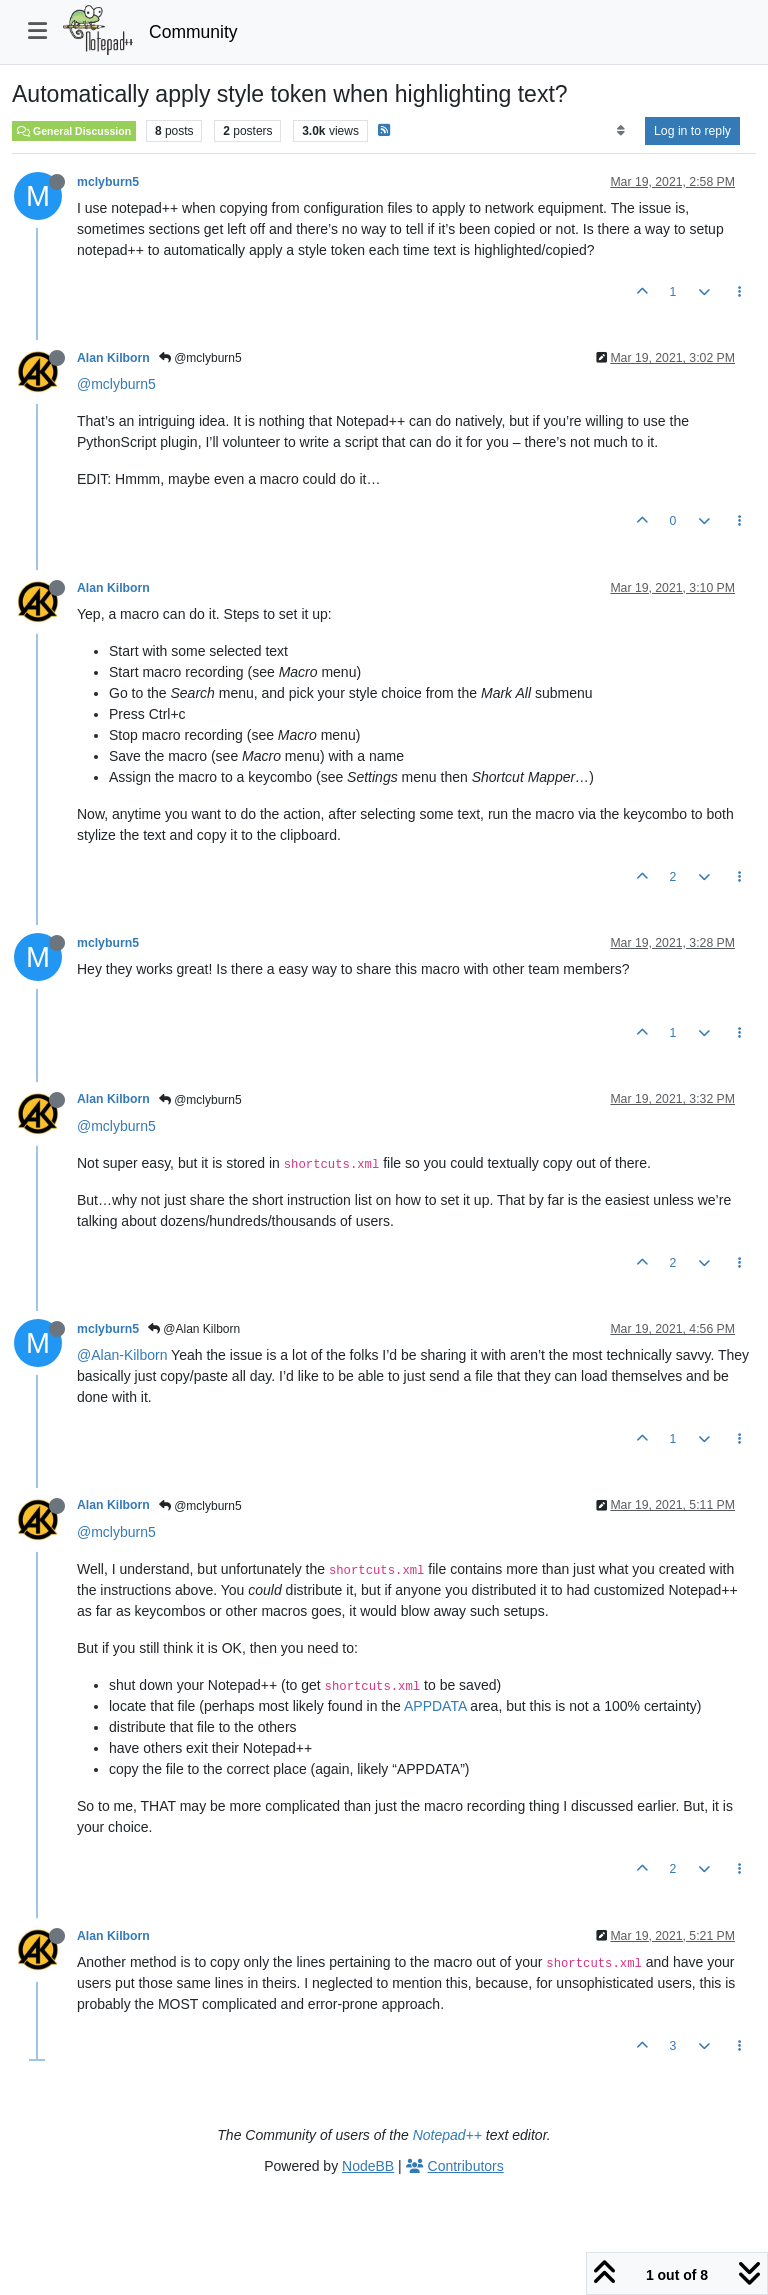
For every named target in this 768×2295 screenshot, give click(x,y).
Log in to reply (692, 131)
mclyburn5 (108, 182)
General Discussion (74, 131)
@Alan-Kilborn (122, 1355)
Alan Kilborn (113, 358)
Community (193, 32)
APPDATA (435, 1706)
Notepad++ (447, 2135)
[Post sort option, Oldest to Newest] (620, 131)
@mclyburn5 (200, 358)
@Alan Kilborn (194, 1329)
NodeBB (368, 2166)
